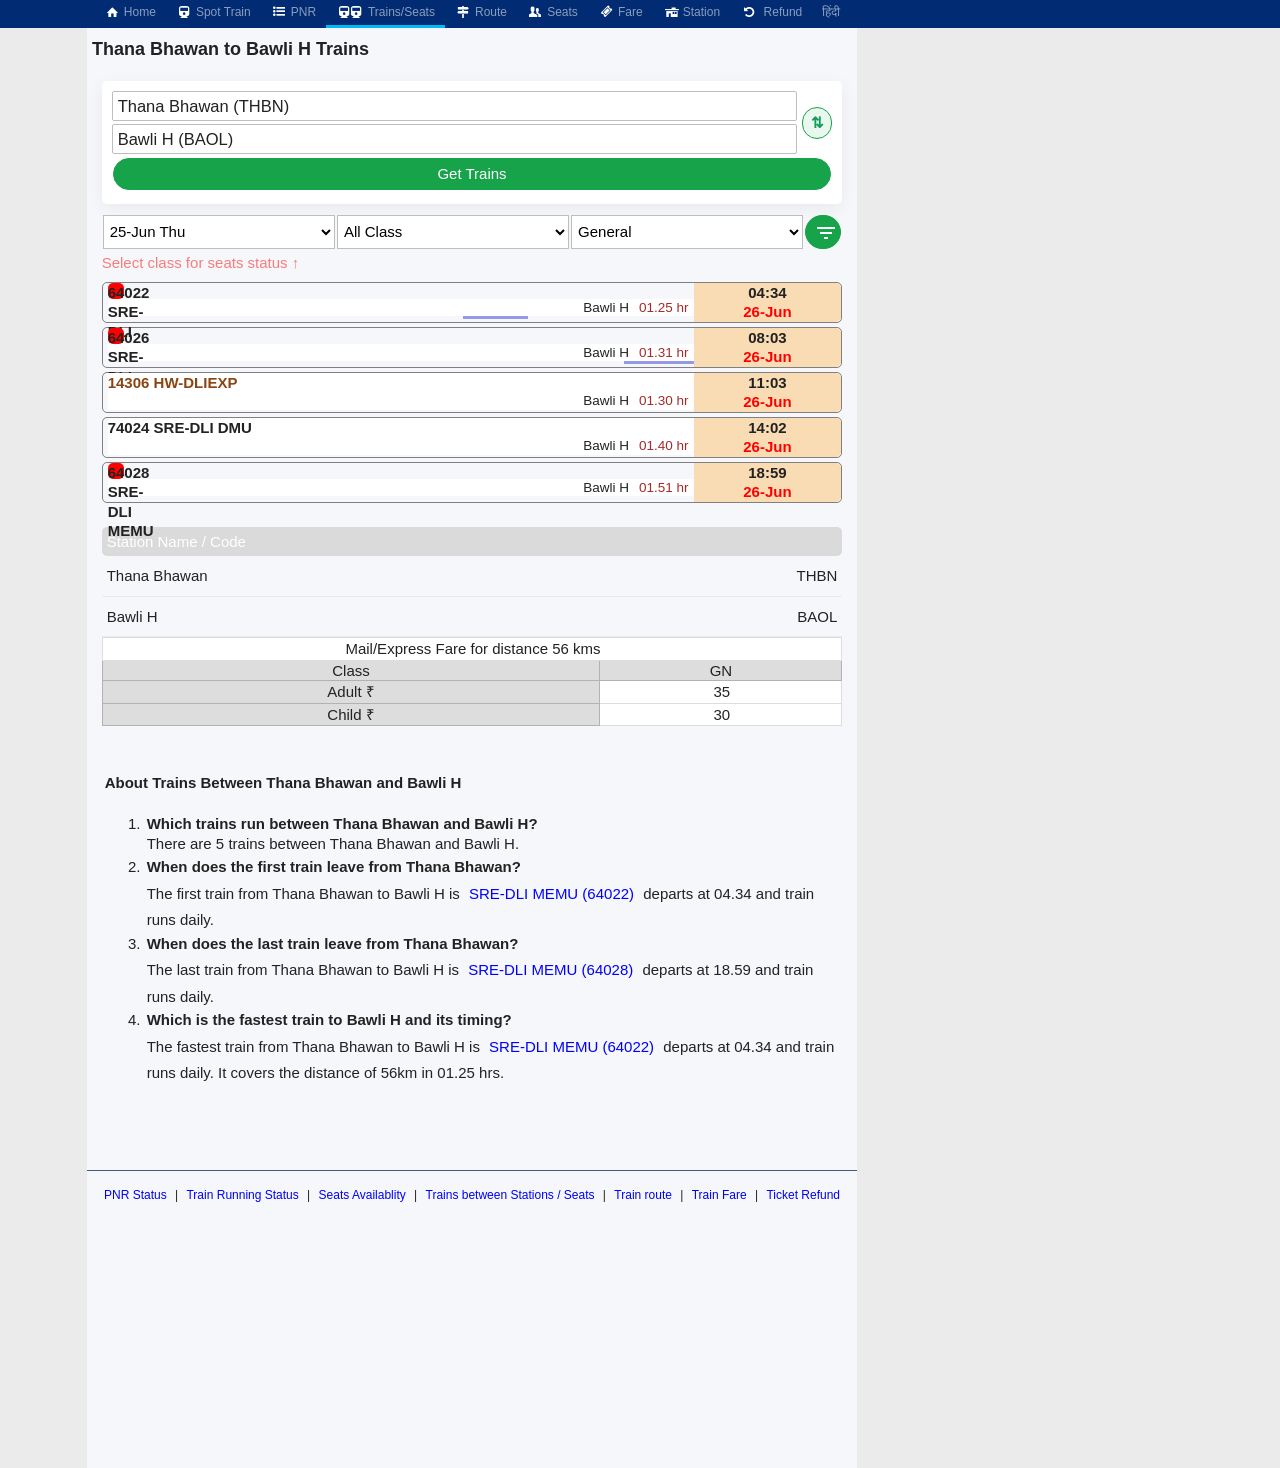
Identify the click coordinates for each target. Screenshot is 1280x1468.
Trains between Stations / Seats (510, 1195)
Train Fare (719, 1195)
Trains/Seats (385, 12)
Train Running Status (242, 1195)
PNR (293, 12)
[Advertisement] (1052, 168)
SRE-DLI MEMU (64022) (551, 893)
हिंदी (831, 12)
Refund (771, 12)
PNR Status (135, 1195)
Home (130, 12)
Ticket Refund (803, 1195)
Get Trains (471, 173)
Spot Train (213, 12)
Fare (620, 12)
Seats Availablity (362, 1195)
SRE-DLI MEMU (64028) (550, 969)
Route (481, 12)
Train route (643, 1195)
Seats (552, 12)
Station (691, 12)
